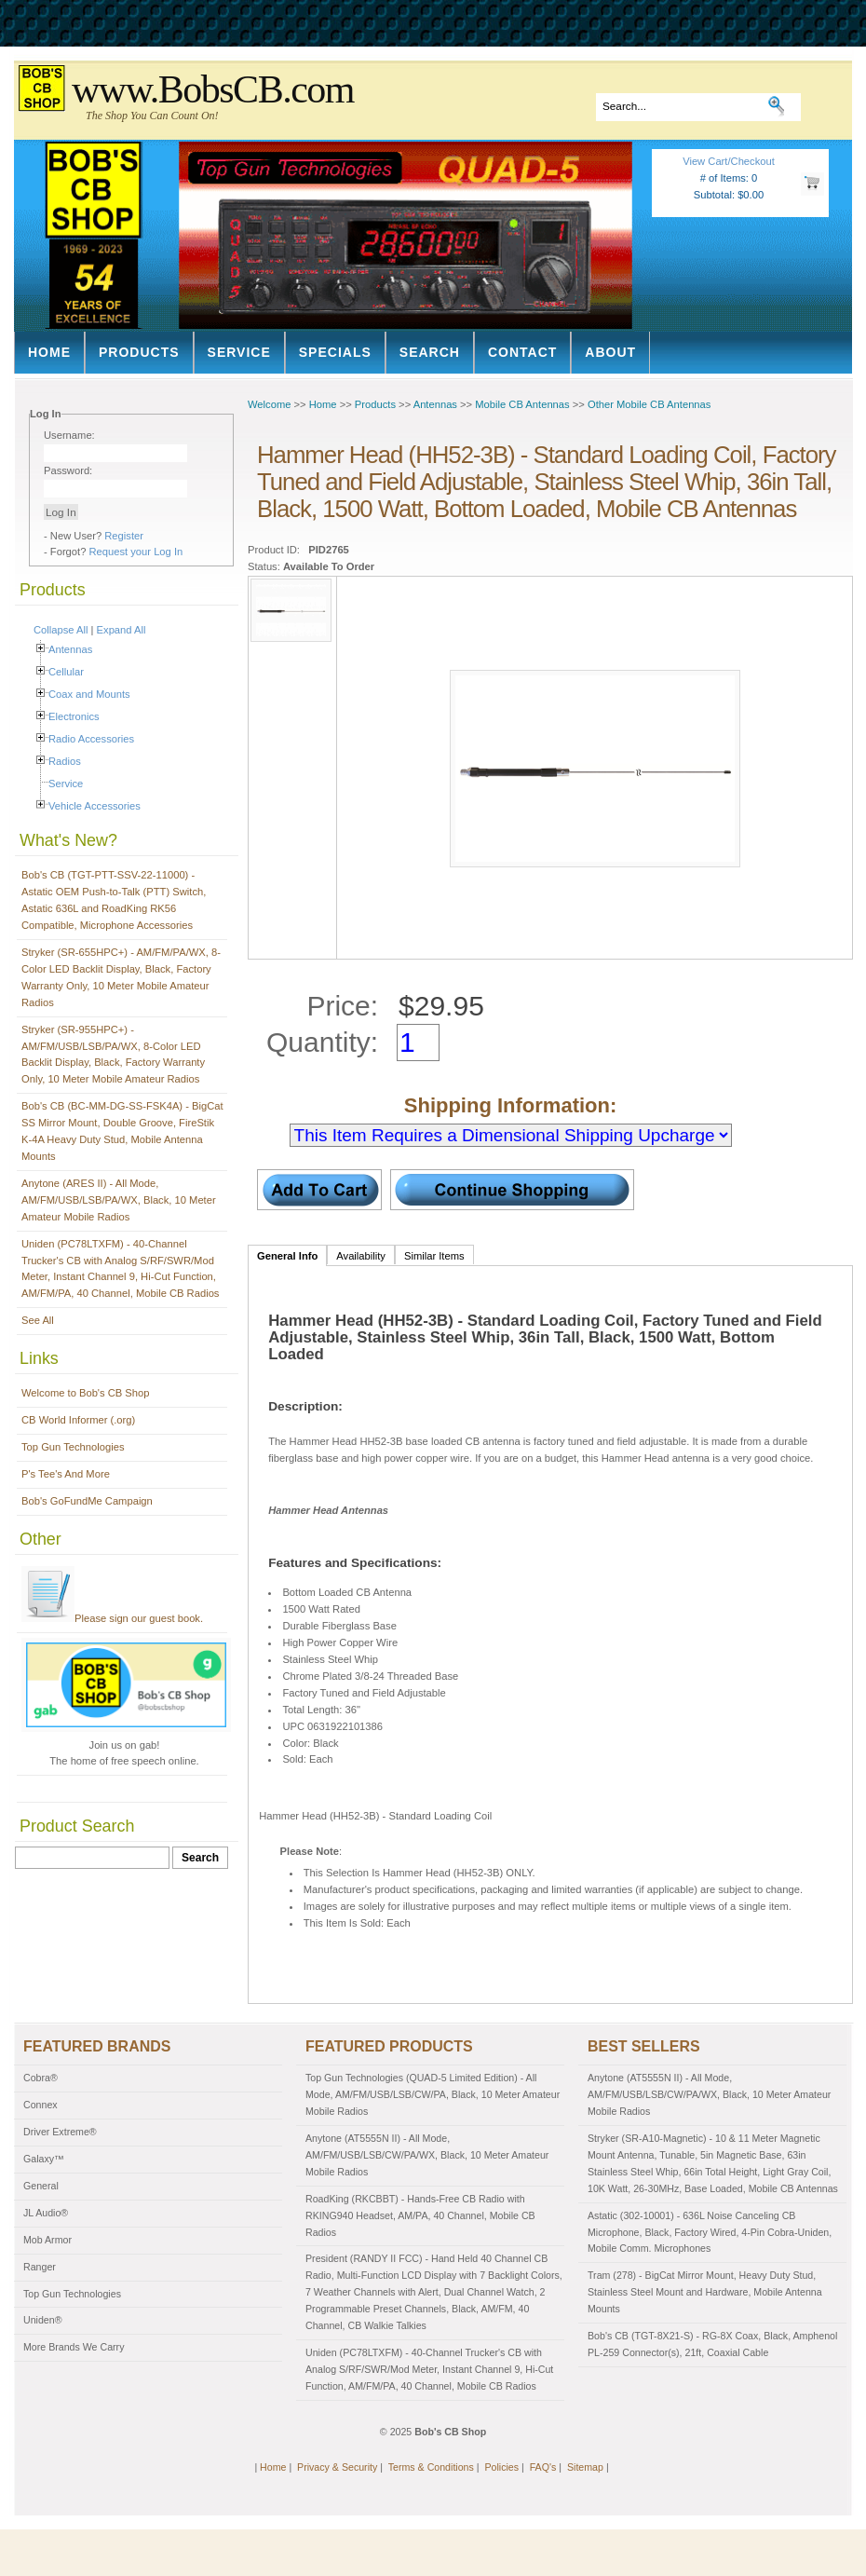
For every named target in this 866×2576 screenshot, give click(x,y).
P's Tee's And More (65, 1473)
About (610, 352)
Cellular (66, 671)
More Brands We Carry (73, 2346)
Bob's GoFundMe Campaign (87, 1500)
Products (139, 352)
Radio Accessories (91, 738)
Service (239, 352)
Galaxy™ (43, 2158)
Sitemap (585, 2467)
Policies (501, 2467)
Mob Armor (47, 2239)
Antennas (70, 649)
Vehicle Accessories (94, 805)
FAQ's (543, 2467)
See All (37, 1320)
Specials (335, 352)
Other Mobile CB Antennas (649, 404)
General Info (287, 1255)
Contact (522, 352)
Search (429, 352)
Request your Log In (136, 551)
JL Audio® (45, 2212)
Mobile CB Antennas (522, 404)
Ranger (39, 2266)
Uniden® (42, 2319)
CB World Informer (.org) (78, 1419)
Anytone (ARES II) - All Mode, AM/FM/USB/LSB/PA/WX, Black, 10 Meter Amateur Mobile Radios (118, 1200)
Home (49, 352)
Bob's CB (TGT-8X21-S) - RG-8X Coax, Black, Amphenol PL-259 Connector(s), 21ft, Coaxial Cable (712, 2344)
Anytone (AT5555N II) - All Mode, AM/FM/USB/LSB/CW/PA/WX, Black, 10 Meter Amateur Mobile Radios (426, 2155)
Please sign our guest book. (112, 1618)
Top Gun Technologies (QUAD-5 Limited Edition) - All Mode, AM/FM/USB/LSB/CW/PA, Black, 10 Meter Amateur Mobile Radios (432, 2094)
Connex (40, 2104)
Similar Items (434, 1255)
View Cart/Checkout (729, 161)
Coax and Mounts (89, 694)
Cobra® (40, 2077)
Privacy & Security (337, 2467)
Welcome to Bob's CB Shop (85, 1392)
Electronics (74, 716)
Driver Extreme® (60, 2131)
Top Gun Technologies (73, 1446)
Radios (64, 761)
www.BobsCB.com (213, 89)
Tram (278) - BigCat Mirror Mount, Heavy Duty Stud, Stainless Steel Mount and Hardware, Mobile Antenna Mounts (705, 2291)
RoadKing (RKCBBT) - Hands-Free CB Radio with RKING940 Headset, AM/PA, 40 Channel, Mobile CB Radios (420, 2215)
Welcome (269, 404)
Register (123, 535)
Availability (361, 1255)
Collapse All (61, 629)
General (41, 2185)
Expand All (121, 629)
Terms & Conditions (431, 2467)
